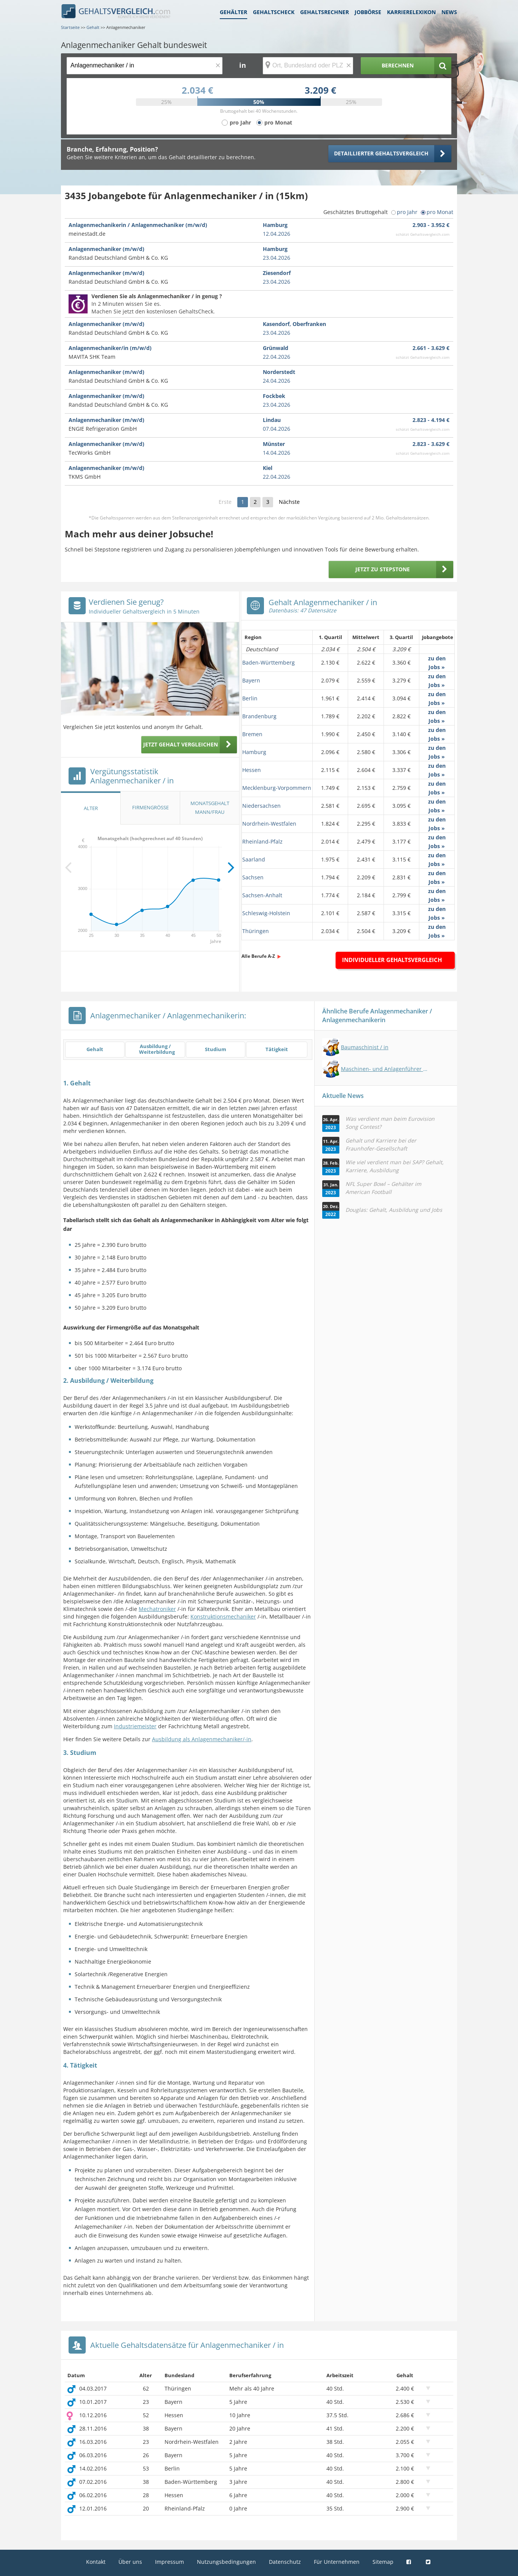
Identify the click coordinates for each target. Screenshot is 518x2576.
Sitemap (383, 2561)
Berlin (249, 698)
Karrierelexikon (411, 12)
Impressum (169, 2561)
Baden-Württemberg (268, 662)
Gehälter (233, 12)
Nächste (289, 501)
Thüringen (255, 931)
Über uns (130, 2561)
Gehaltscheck (273, 12)
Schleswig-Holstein (266, 913)
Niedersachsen (261, 805)
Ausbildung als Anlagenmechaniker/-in (201, 1739)
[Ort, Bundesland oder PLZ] (308, 65)
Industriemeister (135, 1726)
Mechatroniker (157, 1608)
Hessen (251, 769)
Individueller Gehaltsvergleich (392, 960)
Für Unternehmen (337, 2561)
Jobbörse (368, 12)
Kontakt (96, 2561)
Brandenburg (259, 716)
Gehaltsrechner (324, 12)
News (449, 12)
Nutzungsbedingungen (226, 2561)
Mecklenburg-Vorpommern (276, 787)
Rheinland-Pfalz (262, 841)
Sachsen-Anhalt (262, 895)
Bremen (252, 734)
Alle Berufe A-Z (258, 956)
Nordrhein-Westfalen (269, 823)
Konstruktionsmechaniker (223, 1616)
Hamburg (254, 752)
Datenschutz (285, 2561)
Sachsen (253, 877)
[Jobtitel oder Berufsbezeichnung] (144, 65)
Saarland (253, 859)
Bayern (251, 680)
